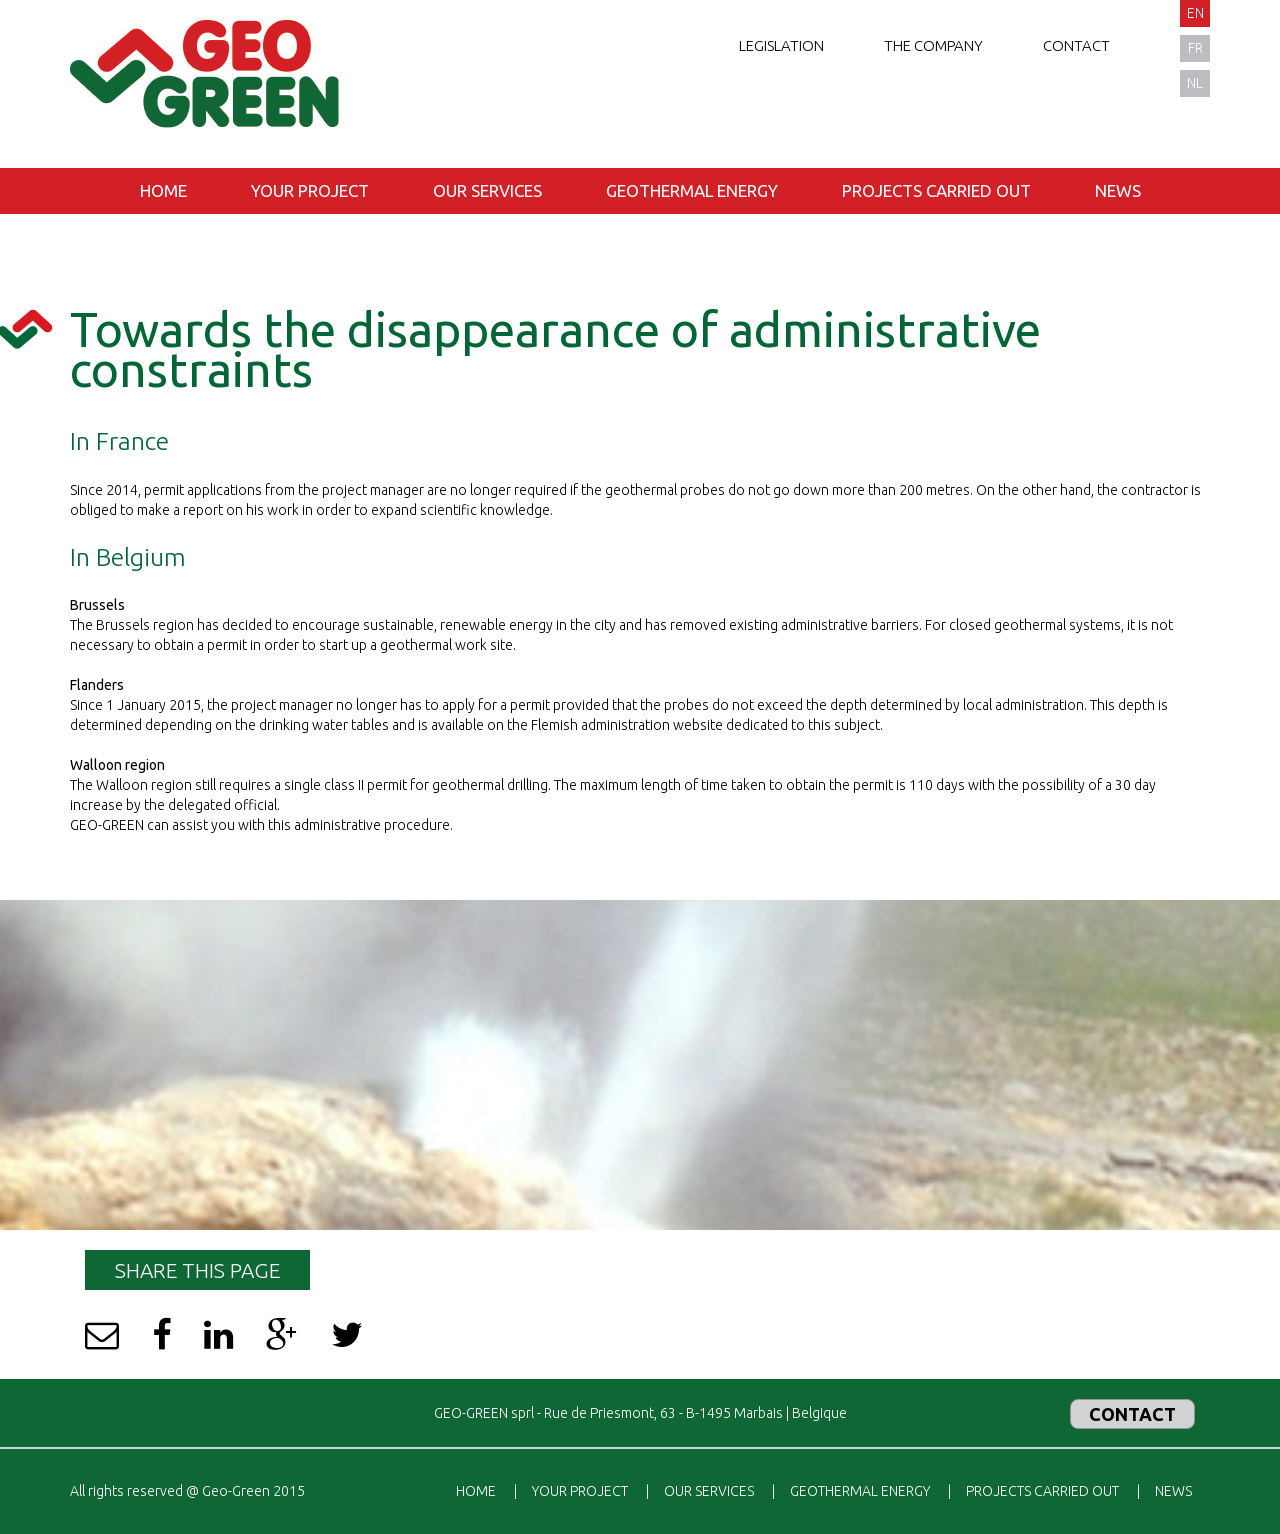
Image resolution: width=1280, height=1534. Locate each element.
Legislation (781, 45)
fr (1195, 48)
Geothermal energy (692, 190)
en (1195, 13)
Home (163, 190)
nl (1195, 83)
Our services (487, 190)
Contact (1076, 45)
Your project (310, 190)
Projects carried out (936, 190)
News (1118, 190)
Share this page (197, 1270)
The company (933, 45)
